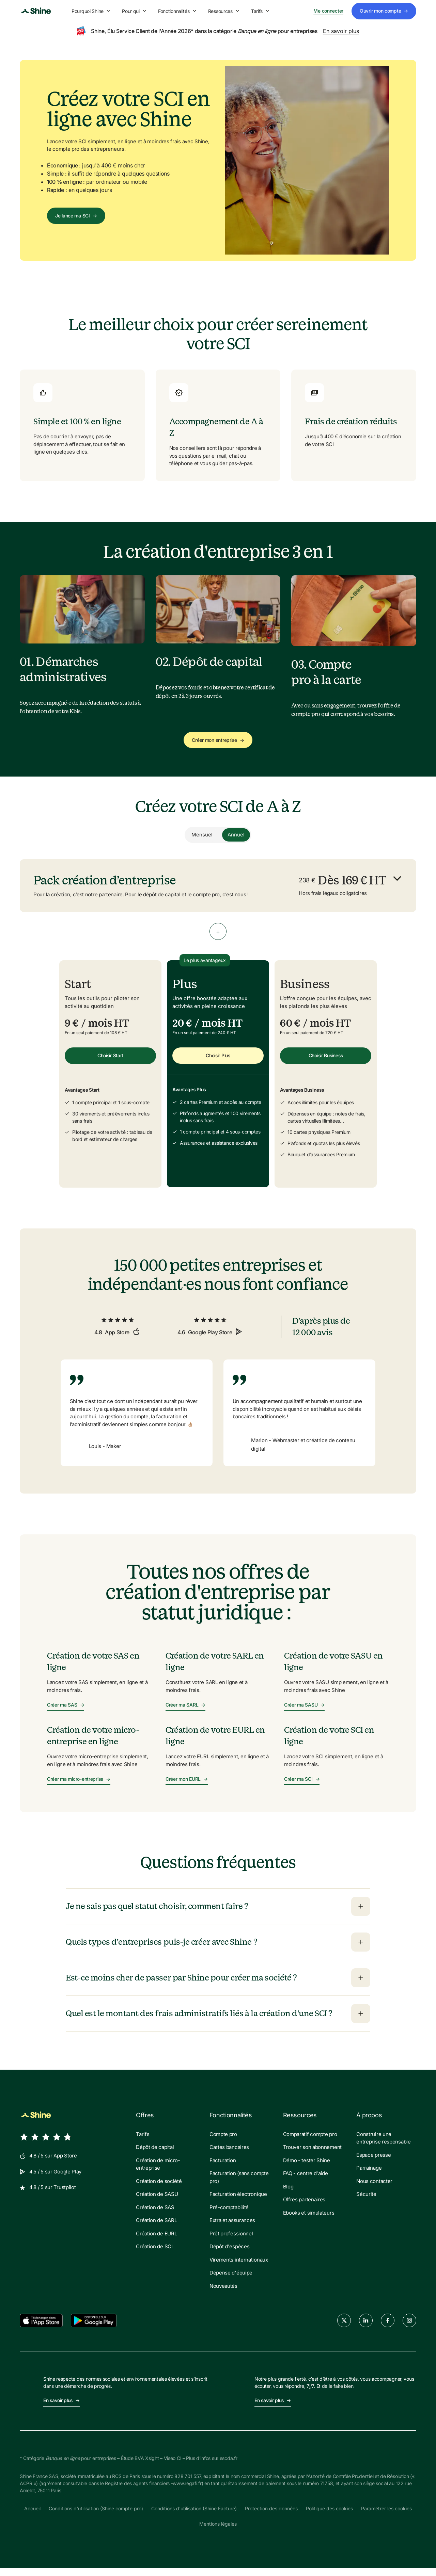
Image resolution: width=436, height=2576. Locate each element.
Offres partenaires (304, 2207)
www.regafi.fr (187, 2491)
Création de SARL (156, 2228)
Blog (288, 2194)
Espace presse (373, 2162)
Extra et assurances (232, 2228)
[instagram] (409, 2328)
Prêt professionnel (231, 2241)
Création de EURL (156, 2241)
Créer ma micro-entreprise (78, 1787)
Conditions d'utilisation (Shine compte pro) (96, 2516)
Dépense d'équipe (230, 2280)
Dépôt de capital (155, 2155)
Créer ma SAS (65, 1713)
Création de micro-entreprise (158, 2172)
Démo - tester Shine (306, 2168)
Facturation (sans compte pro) (239, 2185)
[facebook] (387, 2328)
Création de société (159, 2188)
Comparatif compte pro (310, 2141)
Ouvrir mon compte (384, 11)
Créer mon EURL (187, 1787)
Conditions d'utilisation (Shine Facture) (194, 2516)
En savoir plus (341, 31)
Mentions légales (218, 2531)
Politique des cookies (329, 2516)
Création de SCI (154, 2254)
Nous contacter (374, 2188)
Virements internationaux (238, 2267)
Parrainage (369, 2175)
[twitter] (344, 2328)
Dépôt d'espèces (229, 2254)
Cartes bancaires (229, 2155)
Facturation (222, 2168)
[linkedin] (366, 2328)
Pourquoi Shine (91, 11)
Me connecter (328, 11)
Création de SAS (155, 2215)
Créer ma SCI (302, 1787)
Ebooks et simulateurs (308, 2220)
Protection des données (271, 2516)
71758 (326, 2491)
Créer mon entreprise (218, 740)
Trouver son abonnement (312, 2155)
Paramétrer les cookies (386, 2516)
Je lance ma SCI (76, 216)
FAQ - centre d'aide (305, 2181)
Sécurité (366, 2202)
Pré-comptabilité (229, 2215)
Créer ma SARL (185, 1713)
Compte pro (223, 2141)
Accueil (32, 2516)
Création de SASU (157, 2202)
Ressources (224, 11)
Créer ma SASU (304, 1713)
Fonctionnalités (177, 11)
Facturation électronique (238, 2202)
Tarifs (260, 11)
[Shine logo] (36, 10)
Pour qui (134, 11)
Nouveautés (223, 2293)
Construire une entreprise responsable (383, 2145)
